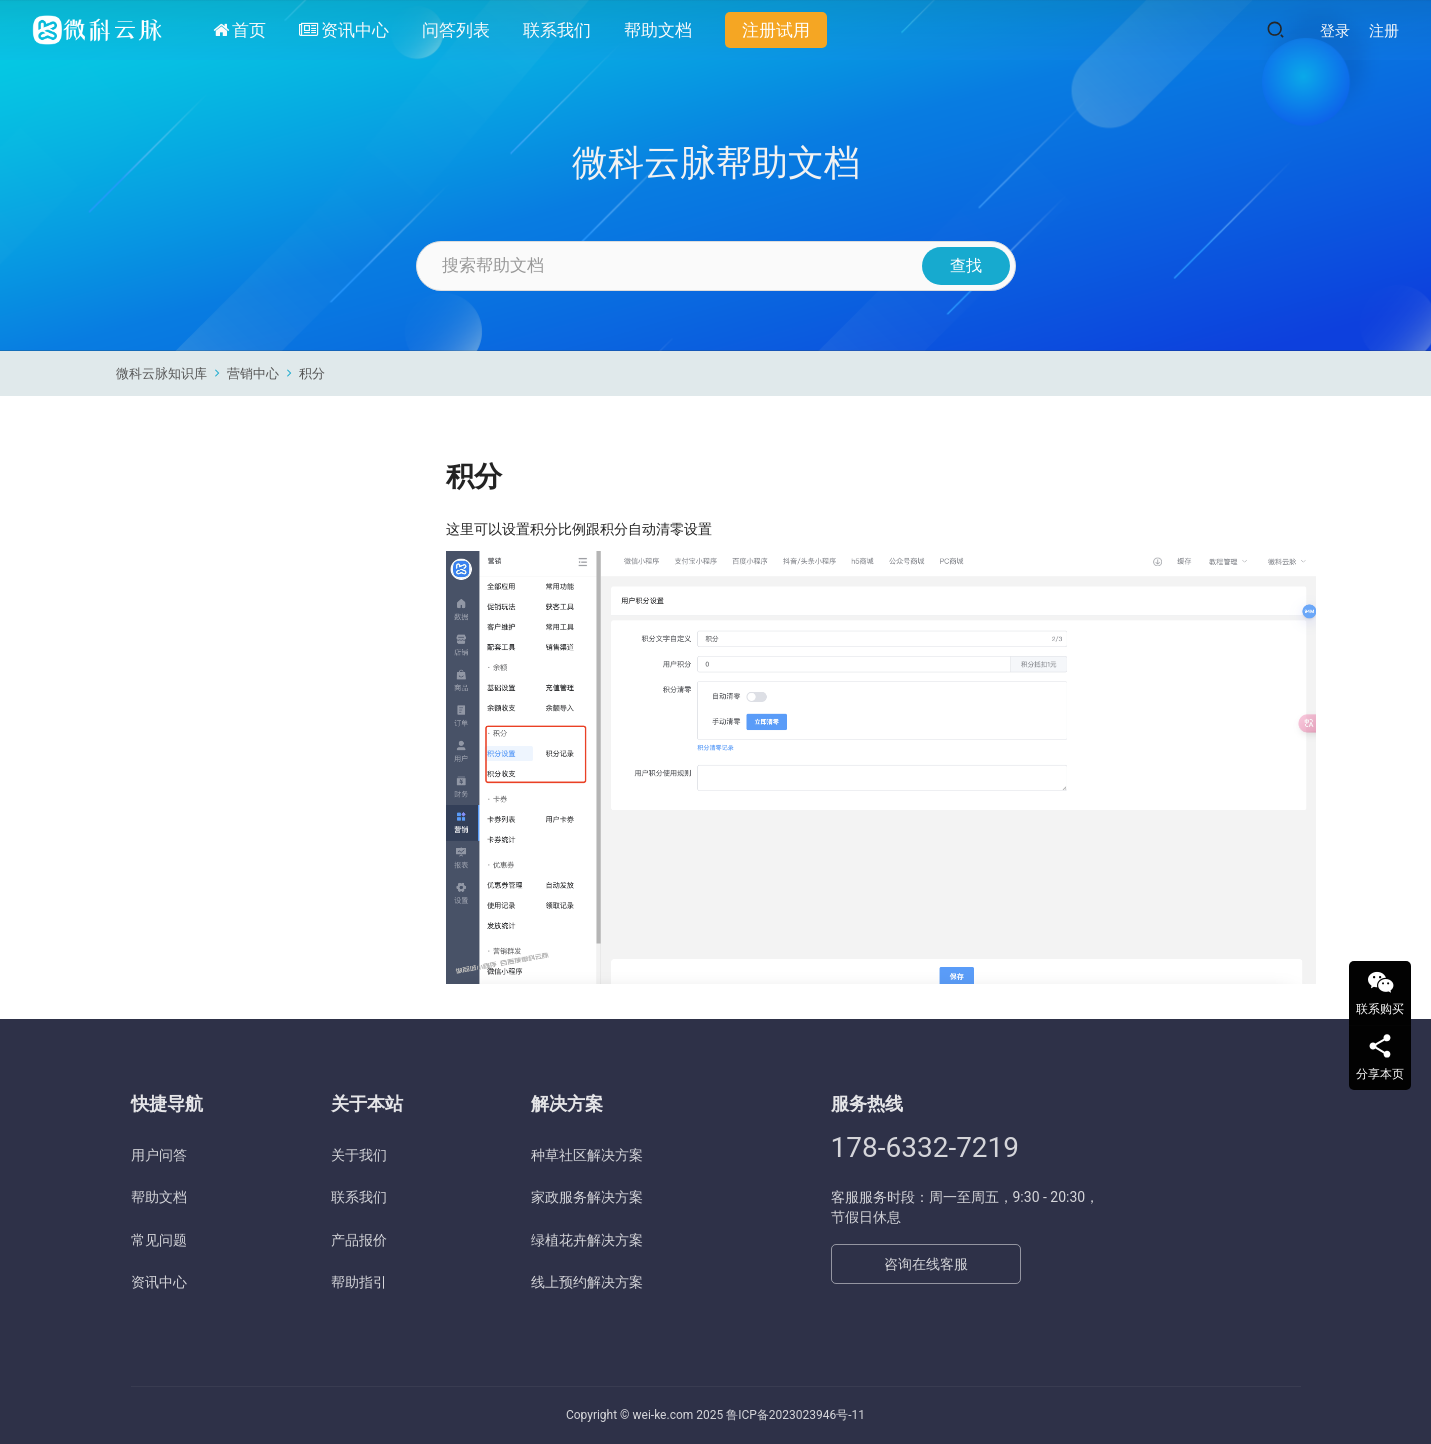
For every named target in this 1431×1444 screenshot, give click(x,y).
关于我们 (359, 1155)
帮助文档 (658, 30)
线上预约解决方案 (587, 1282)
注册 (1384, 31)
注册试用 (776, 30)
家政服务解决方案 (587, 1197)
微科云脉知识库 (161, 373)
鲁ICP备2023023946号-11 (795, 1415)
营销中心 (253, 373)
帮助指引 (359, 1282)
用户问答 (159, 1155)
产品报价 (359, 1240)
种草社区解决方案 (587, 1155)
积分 (312, 373)
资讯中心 (344, 30)
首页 (239, 30)
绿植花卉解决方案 (587, 1240)
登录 (1335, 31)
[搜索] (1275, 29)
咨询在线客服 (926, 1264)
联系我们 (557, 30)
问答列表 (456, 30)
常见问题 (159, 1240)
